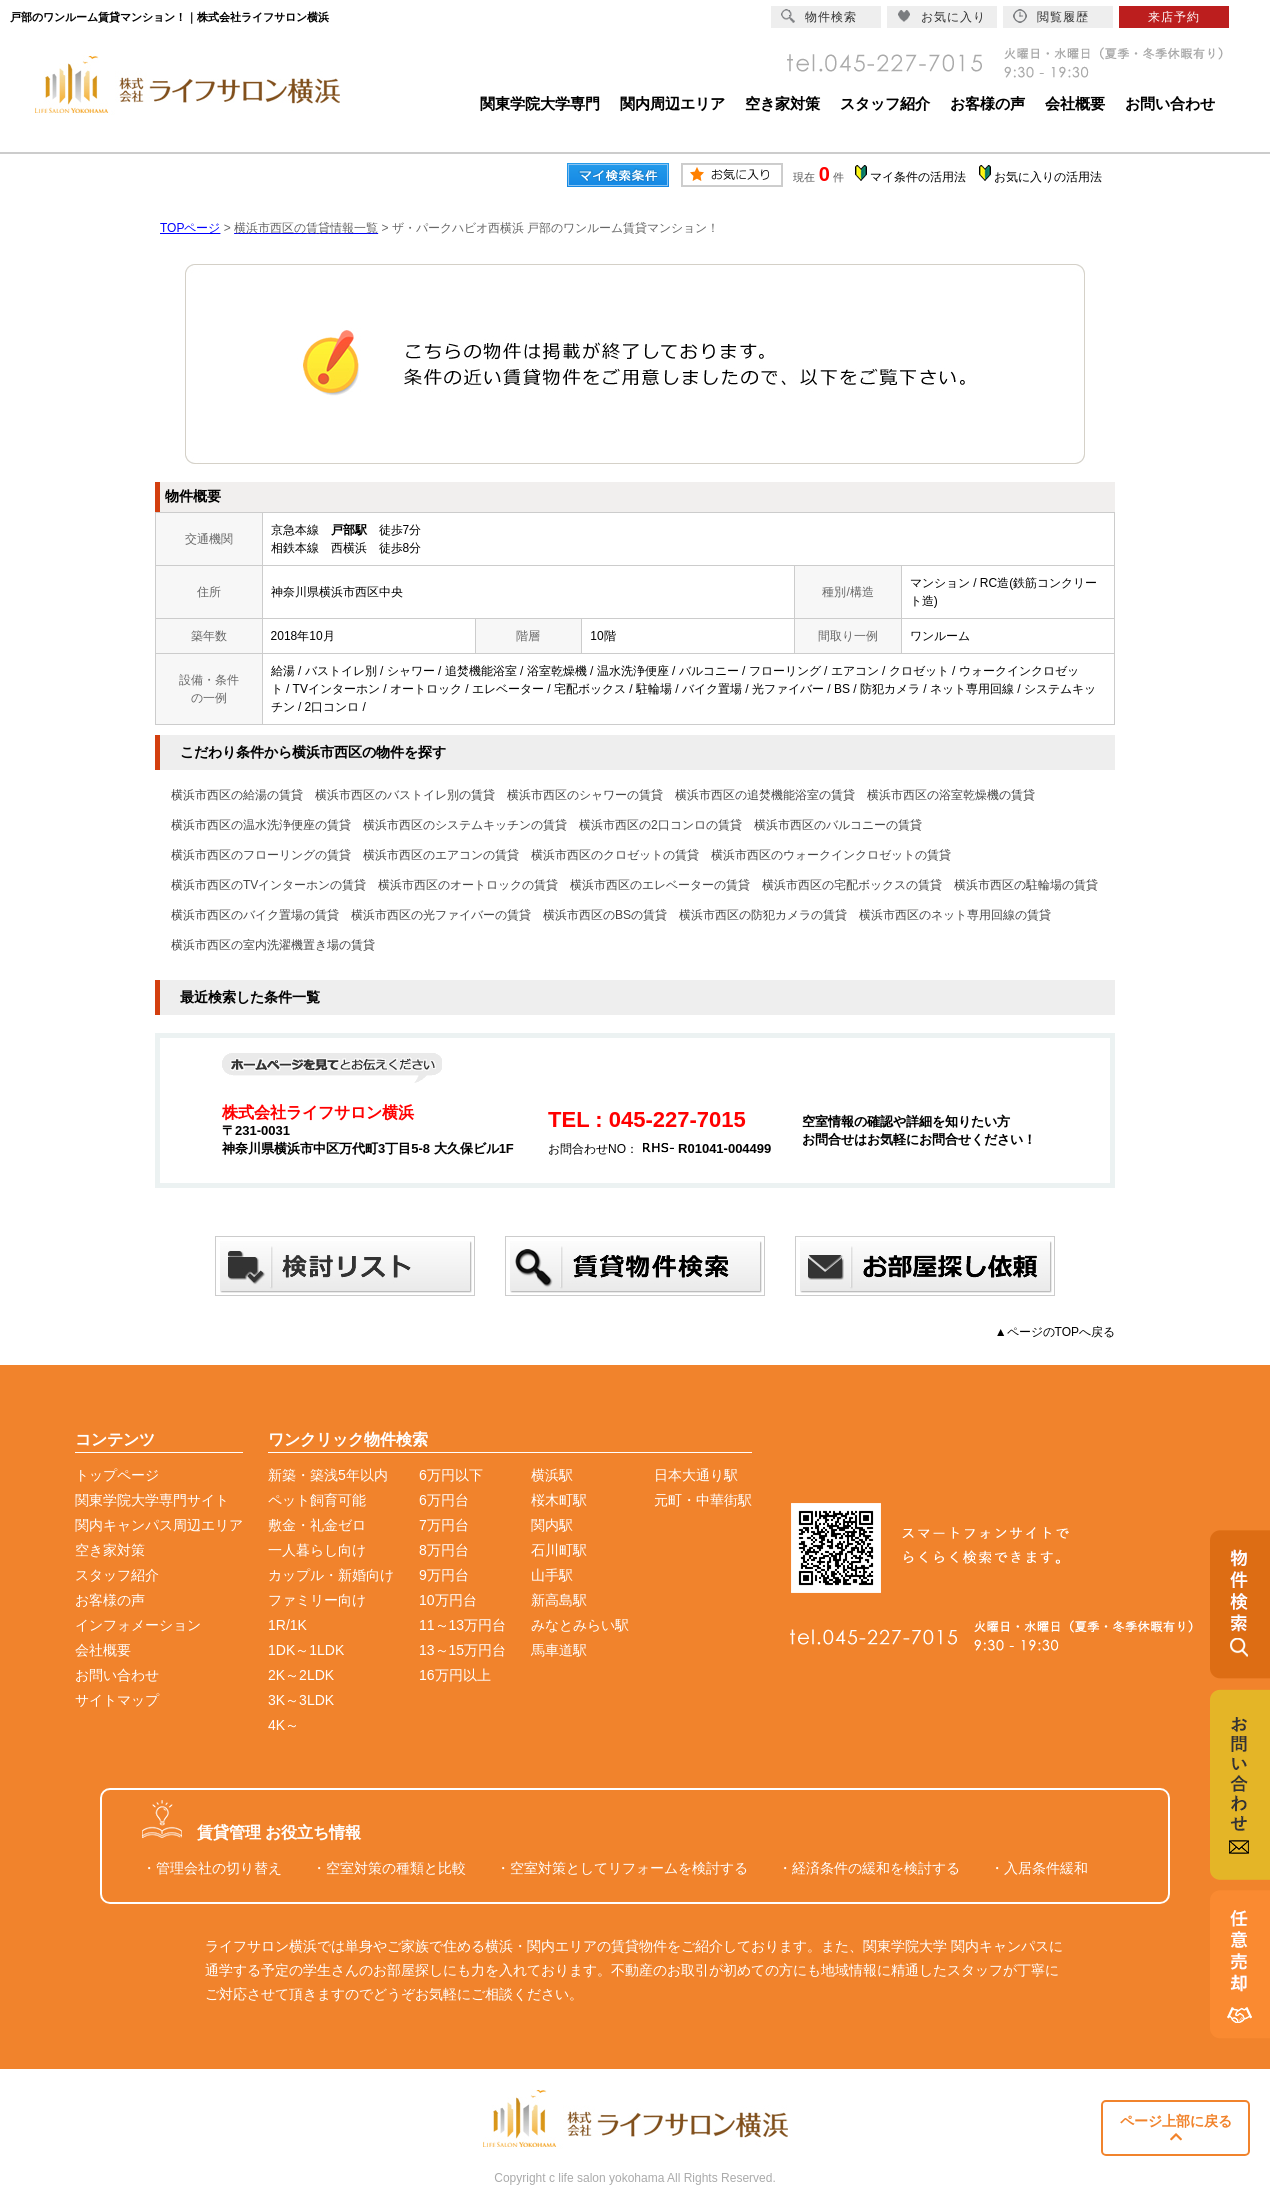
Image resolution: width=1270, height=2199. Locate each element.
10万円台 (448, 1600)
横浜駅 (552, 1475)
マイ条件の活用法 (918, 177)
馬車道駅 (559, 1650)
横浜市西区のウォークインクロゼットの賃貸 (831, 855)
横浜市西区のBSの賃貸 (605, 915)
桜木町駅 (559, 1500)
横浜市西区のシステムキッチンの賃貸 (465, 825)
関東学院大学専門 (540, 103)
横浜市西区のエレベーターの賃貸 (660, 885)
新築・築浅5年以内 (328, 1475)
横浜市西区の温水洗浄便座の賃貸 (261, 825)
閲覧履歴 (1051, 16)
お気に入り (941, 16)
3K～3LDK (301, 1700)
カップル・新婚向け (331, 1575)
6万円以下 (451, 1475)
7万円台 (444, 1525)
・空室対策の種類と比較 (389, 1868)
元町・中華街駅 (703, 1500)
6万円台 (444, 1500)
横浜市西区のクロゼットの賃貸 (615, 855)
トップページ (117, 1475)
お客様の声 (987, 103)
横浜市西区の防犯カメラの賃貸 (763, 915)
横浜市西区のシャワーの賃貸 (585, 795)
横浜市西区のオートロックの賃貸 (468, 885)
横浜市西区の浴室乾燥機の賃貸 (951, 795)
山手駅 (552, 1575)
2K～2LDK (301, 1675)
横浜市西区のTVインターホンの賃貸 (268, 885)
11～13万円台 (462, 1625)
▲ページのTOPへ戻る (1055, 1332)
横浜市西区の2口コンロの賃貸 (660, 825)
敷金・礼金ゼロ (317, 1525)
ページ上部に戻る (1176, 2128)
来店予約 (1174, 17)
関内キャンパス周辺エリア (159, 1525)
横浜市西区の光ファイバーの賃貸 (441, 915)
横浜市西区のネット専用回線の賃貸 (955, 915)
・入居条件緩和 (1039, 1868)
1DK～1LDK (306, 1650)
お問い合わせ (1170, 103)
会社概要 (1075, 103)
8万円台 (444, 1550)
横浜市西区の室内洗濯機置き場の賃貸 (273, 945)
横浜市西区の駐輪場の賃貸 (1026, 885)
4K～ (283, 1725)
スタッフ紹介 (885, 103)
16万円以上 (455, 1675)
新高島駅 (559, 1600)
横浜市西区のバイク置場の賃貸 (255, 915)
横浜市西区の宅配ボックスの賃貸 (852, 885)
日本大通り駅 (696, 1475)
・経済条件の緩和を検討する (869, 1868)
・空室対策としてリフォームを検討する (622, 1868)
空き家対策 (782, 103)
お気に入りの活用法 (1048, 177)
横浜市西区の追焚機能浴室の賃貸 (765, 795)
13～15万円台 (462, 1650)
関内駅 (552, 1525)
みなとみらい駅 (580, 1625)
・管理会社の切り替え (212, 1868)
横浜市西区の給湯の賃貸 (237, 795)
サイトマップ (117, 1700)
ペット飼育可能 (317, 1500)
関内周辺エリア (672, 103)
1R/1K (287, 1625)
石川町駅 (559, 1550)
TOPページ (190, 228)
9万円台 (444, 1575)
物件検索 (819, 16)
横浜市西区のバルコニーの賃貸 (838, 825)
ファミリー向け (317, 1600)
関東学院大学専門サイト (152, 1500)
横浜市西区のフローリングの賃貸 (261, 855)
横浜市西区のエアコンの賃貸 (441, 855)
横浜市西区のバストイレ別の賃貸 (405, 795)
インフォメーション (138, 1625)
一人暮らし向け (317, 1550)
